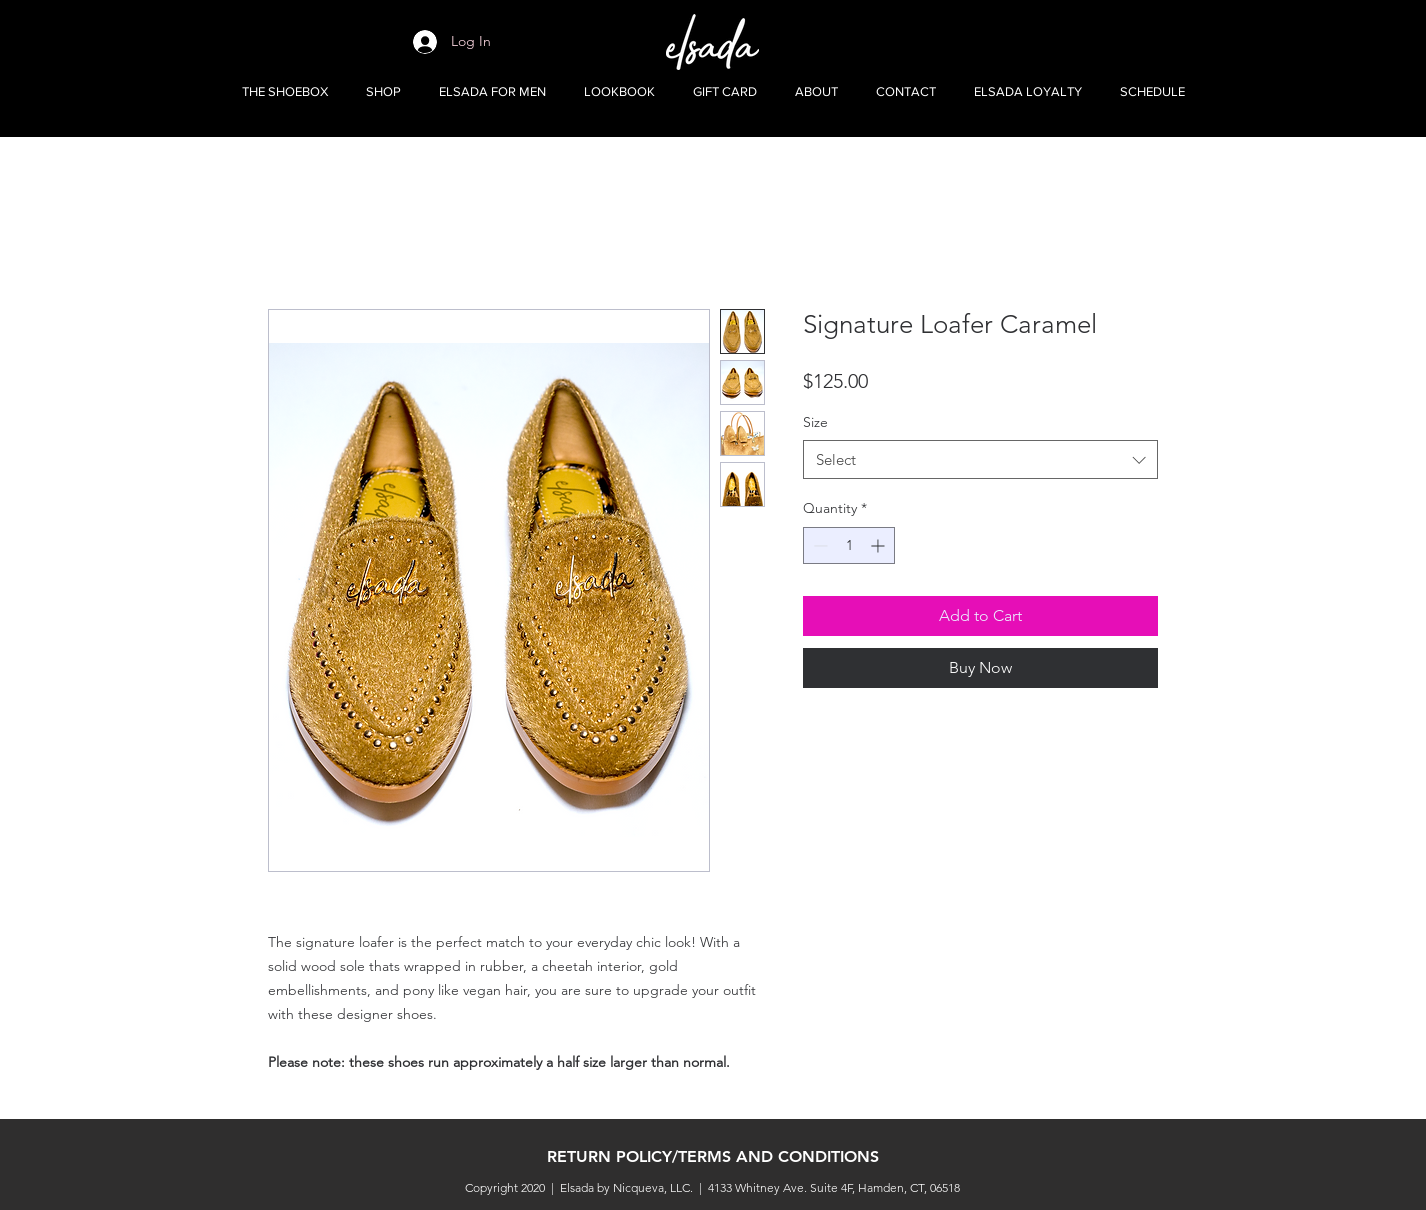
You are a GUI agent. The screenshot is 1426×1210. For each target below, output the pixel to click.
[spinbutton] (849, 545)
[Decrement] (818, 545)
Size (815, 422)
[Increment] (879, 545)
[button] (383, 92)
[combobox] (980, 459)
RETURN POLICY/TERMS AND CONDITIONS (713, 1156)
